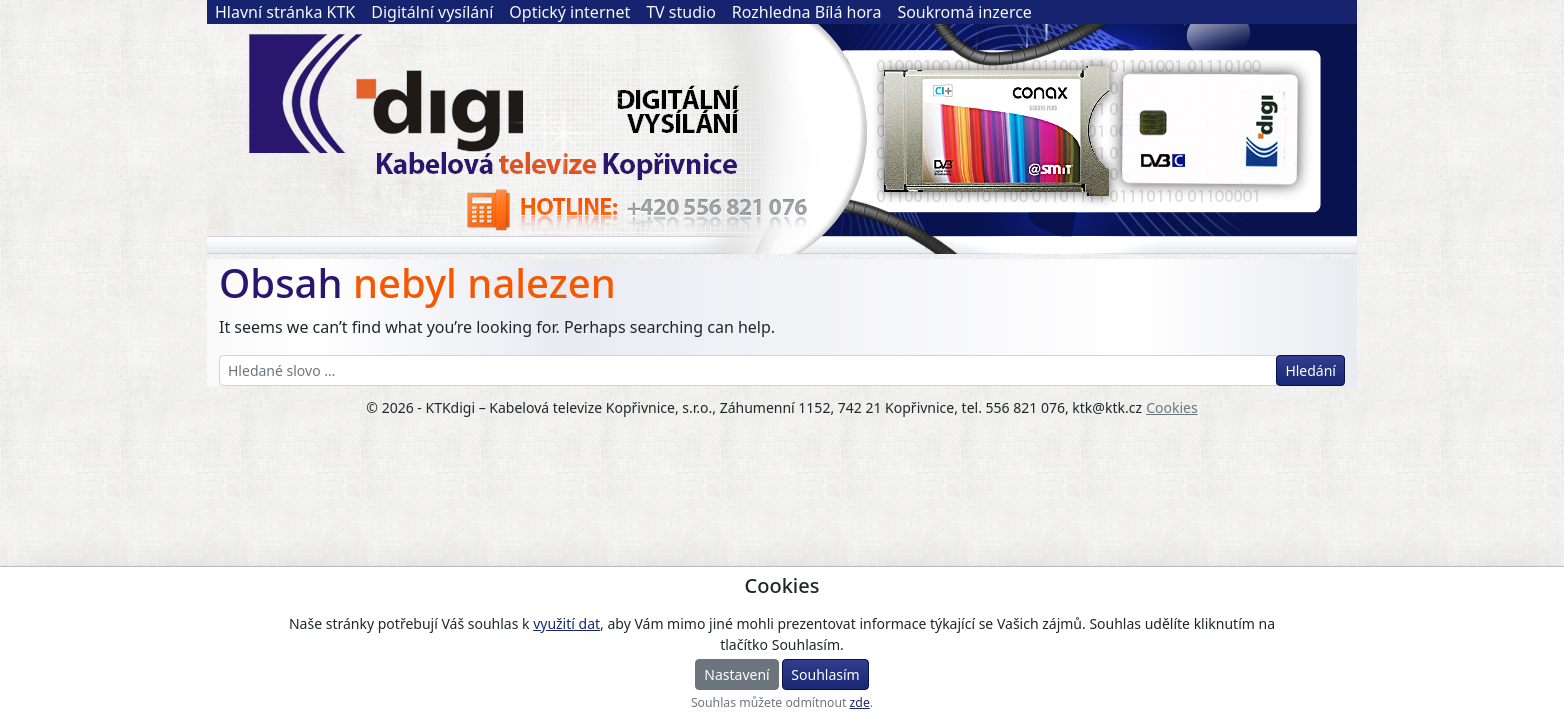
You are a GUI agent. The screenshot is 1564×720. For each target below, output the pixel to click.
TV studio (681, 12)
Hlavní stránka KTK (285, 12)
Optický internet (569, 12)
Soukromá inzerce (964, 12)
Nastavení (736, 674)
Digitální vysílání (432, 12)
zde (860, 702)
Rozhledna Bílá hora (807, 12)
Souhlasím (825, 674)
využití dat (566, 623)
